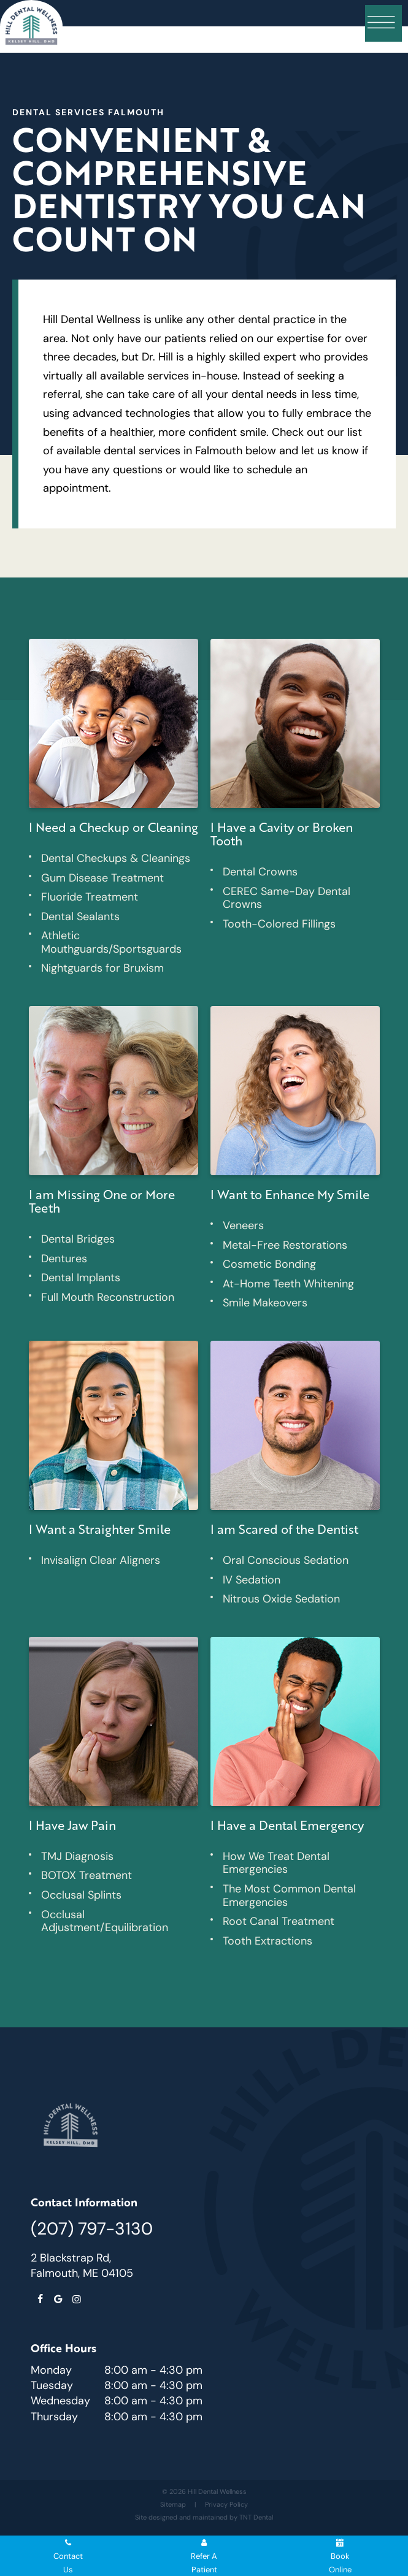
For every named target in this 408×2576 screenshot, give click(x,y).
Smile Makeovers (265, 1302)
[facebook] (40, 2299)
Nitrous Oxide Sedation (281, 1599)
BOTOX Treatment (86, 1875)
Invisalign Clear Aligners (100, 1560)
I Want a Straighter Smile (100, 1529)
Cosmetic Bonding (269, 1264)
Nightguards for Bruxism (102, 968)
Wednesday (60, 2400)
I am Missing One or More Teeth (102, 1201)
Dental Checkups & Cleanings (115, 858)
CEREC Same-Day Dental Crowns (286, 898)
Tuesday (52, 2385)
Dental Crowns (260, 871)
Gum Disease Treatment (102, 878)
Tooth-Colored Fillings (279, 924)
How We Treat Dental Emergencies (276, 1863)
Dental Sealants (80, 916)
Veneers (243, 1225)
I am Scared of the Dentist (284, 1529)
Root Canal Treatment (278, 1921)
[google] (58, 2299)
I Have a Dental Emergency (287, 1825)
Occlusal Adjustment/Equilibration (104, 1921)
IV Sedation (251, 1580)
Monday (51, 2370)
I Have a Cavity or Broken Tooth (281, 833)
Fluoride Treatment (89, 897)
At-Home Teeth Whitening (288, 1283)
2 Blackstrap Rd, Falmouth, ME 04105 (82, 2265)
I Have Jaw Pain (72, 1825)
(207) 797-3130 (92, 2228)
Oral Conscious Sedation (285, 1560)
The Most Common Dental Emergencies (289, 1895)
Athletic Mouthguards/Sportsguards (111, 942)
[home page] (31, 26)
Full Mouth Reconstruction (107, 1297)
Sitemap (173, 2504)
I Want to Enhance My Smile (289, 1194)
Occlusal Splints (81, 1895)
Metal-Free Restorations (285, 1245)
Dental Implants (80, 1277)
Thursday (54, 2416)
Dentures (64, 1258)
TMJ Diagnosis (77, 1856)
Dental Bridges (78, 1239)
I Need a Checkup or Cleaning (113, 827)
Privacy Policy (226, 2504)
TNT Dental (256, 2517)
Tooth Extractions (267, 1941)
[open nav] (383, 23)
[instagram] (76, 2299)
